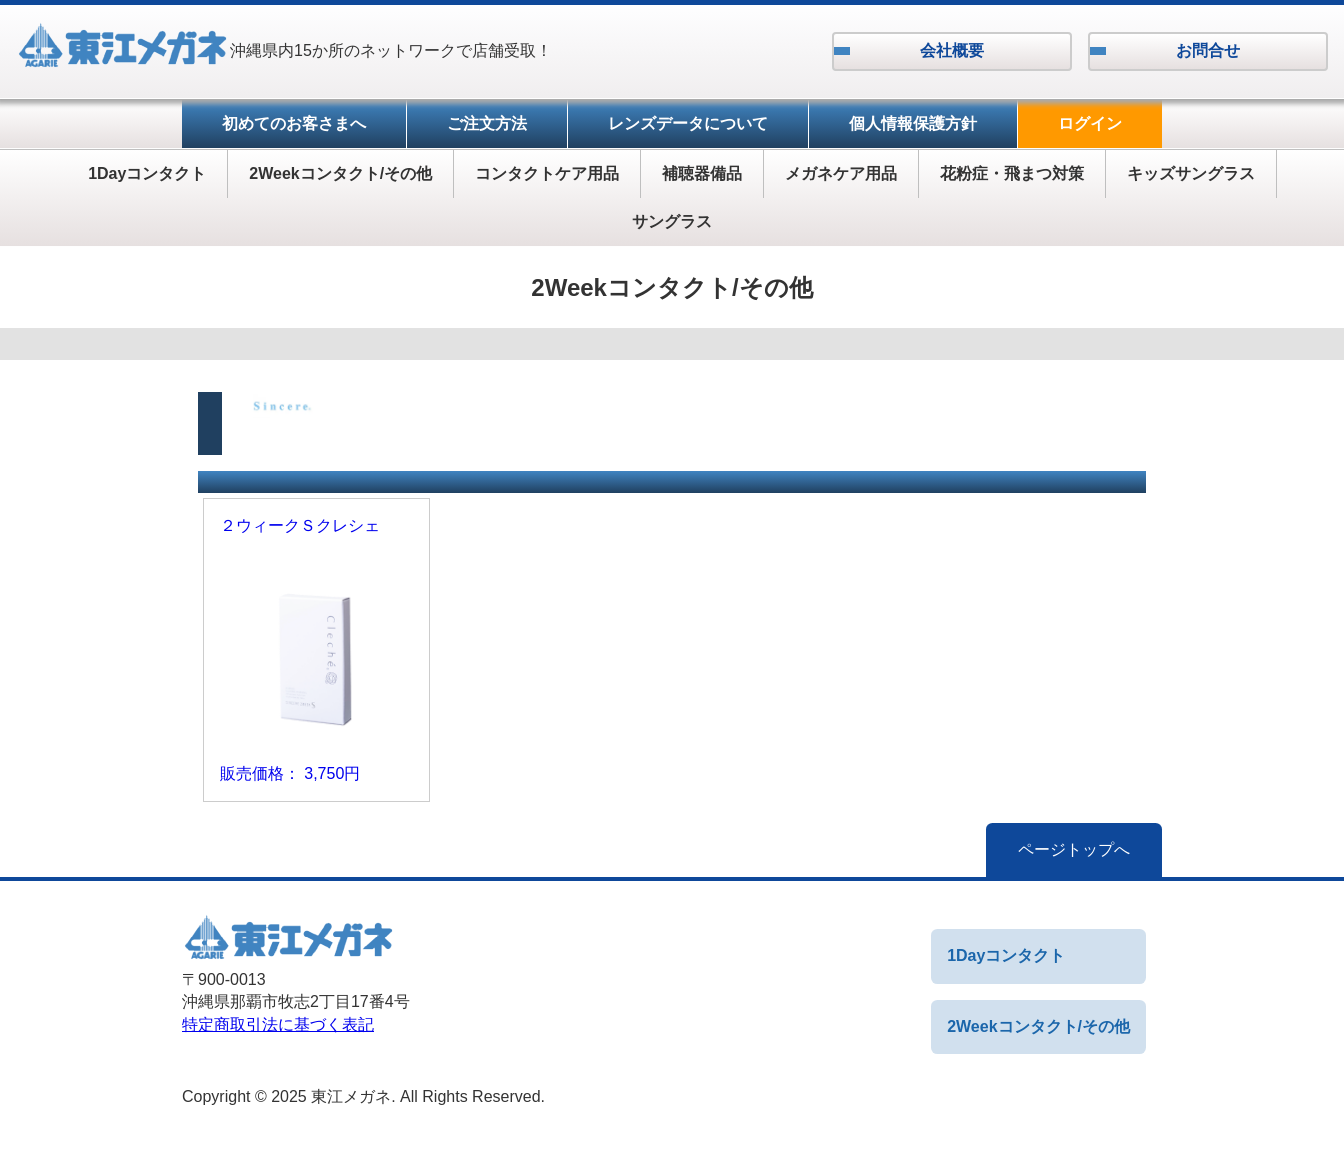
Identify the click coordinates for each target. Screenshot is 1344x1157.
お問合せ (1208, 50)
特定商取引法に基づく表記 (278, 1024)
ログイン (1090, 123)
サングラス (672, 221)
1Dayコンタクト (147, 173)
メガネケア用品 (841, 173)
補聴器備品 (702, 173)
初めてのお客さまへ (294, 123)
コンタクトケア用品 (547, 173)
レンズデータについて (688, 123)
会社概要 (952, 50)
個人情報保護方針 (913, 123)
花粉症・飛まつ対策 (1012, 173)
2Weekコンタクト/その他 (340, 173)
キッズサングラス (1191, 173)
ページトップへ (1074, 849)
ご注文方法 (487, 123)
